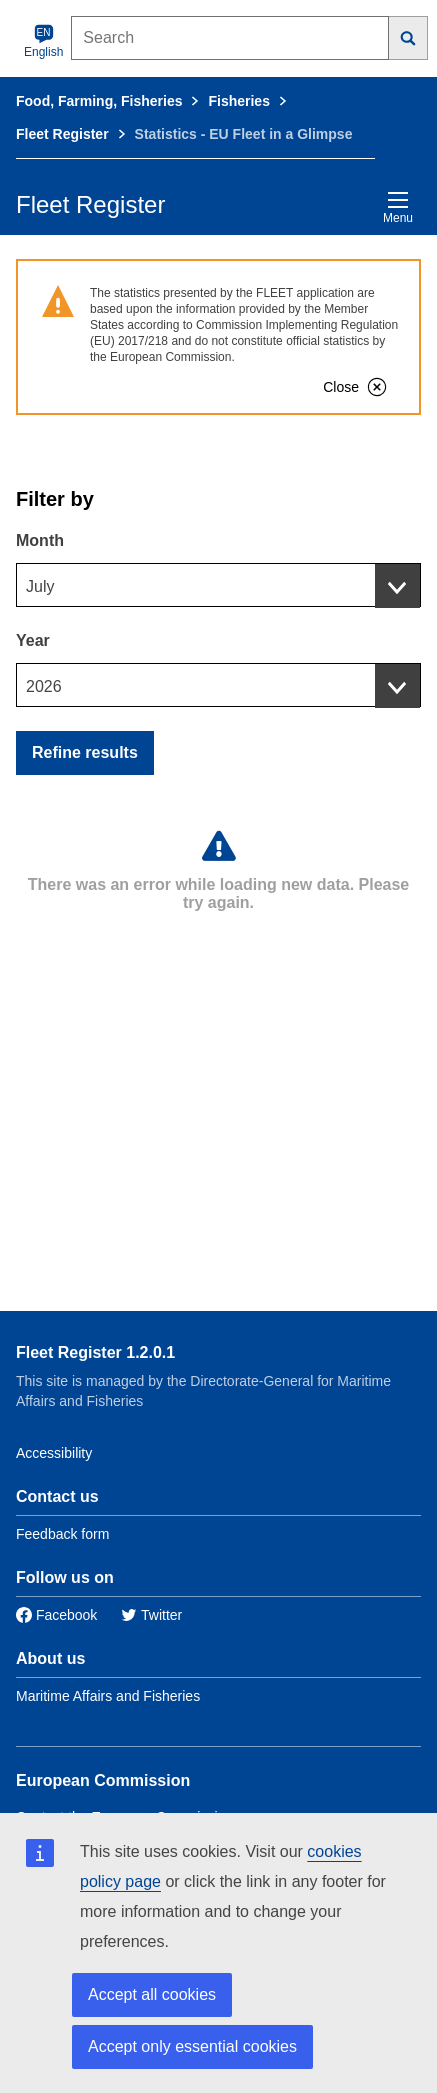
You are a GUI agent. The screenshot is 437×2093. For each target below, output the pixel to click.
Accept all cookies (152, 1994)
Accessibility (54, 1453)
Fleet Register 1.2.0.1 (95, 1352)
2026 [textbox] (44, 686)
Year (33, 640)
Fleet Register (62, 134)
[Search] (408, 38)
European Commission (103, 1780)
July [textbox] (40, 586)
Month (40, 540)
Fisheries (238, 101)
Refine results (85, 752)
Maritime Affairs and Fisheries (108, 1696)
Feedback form (62, 1534)
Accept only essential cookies (192, 2046)
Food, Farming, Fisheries (99, 101)
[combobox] (218, 585)
